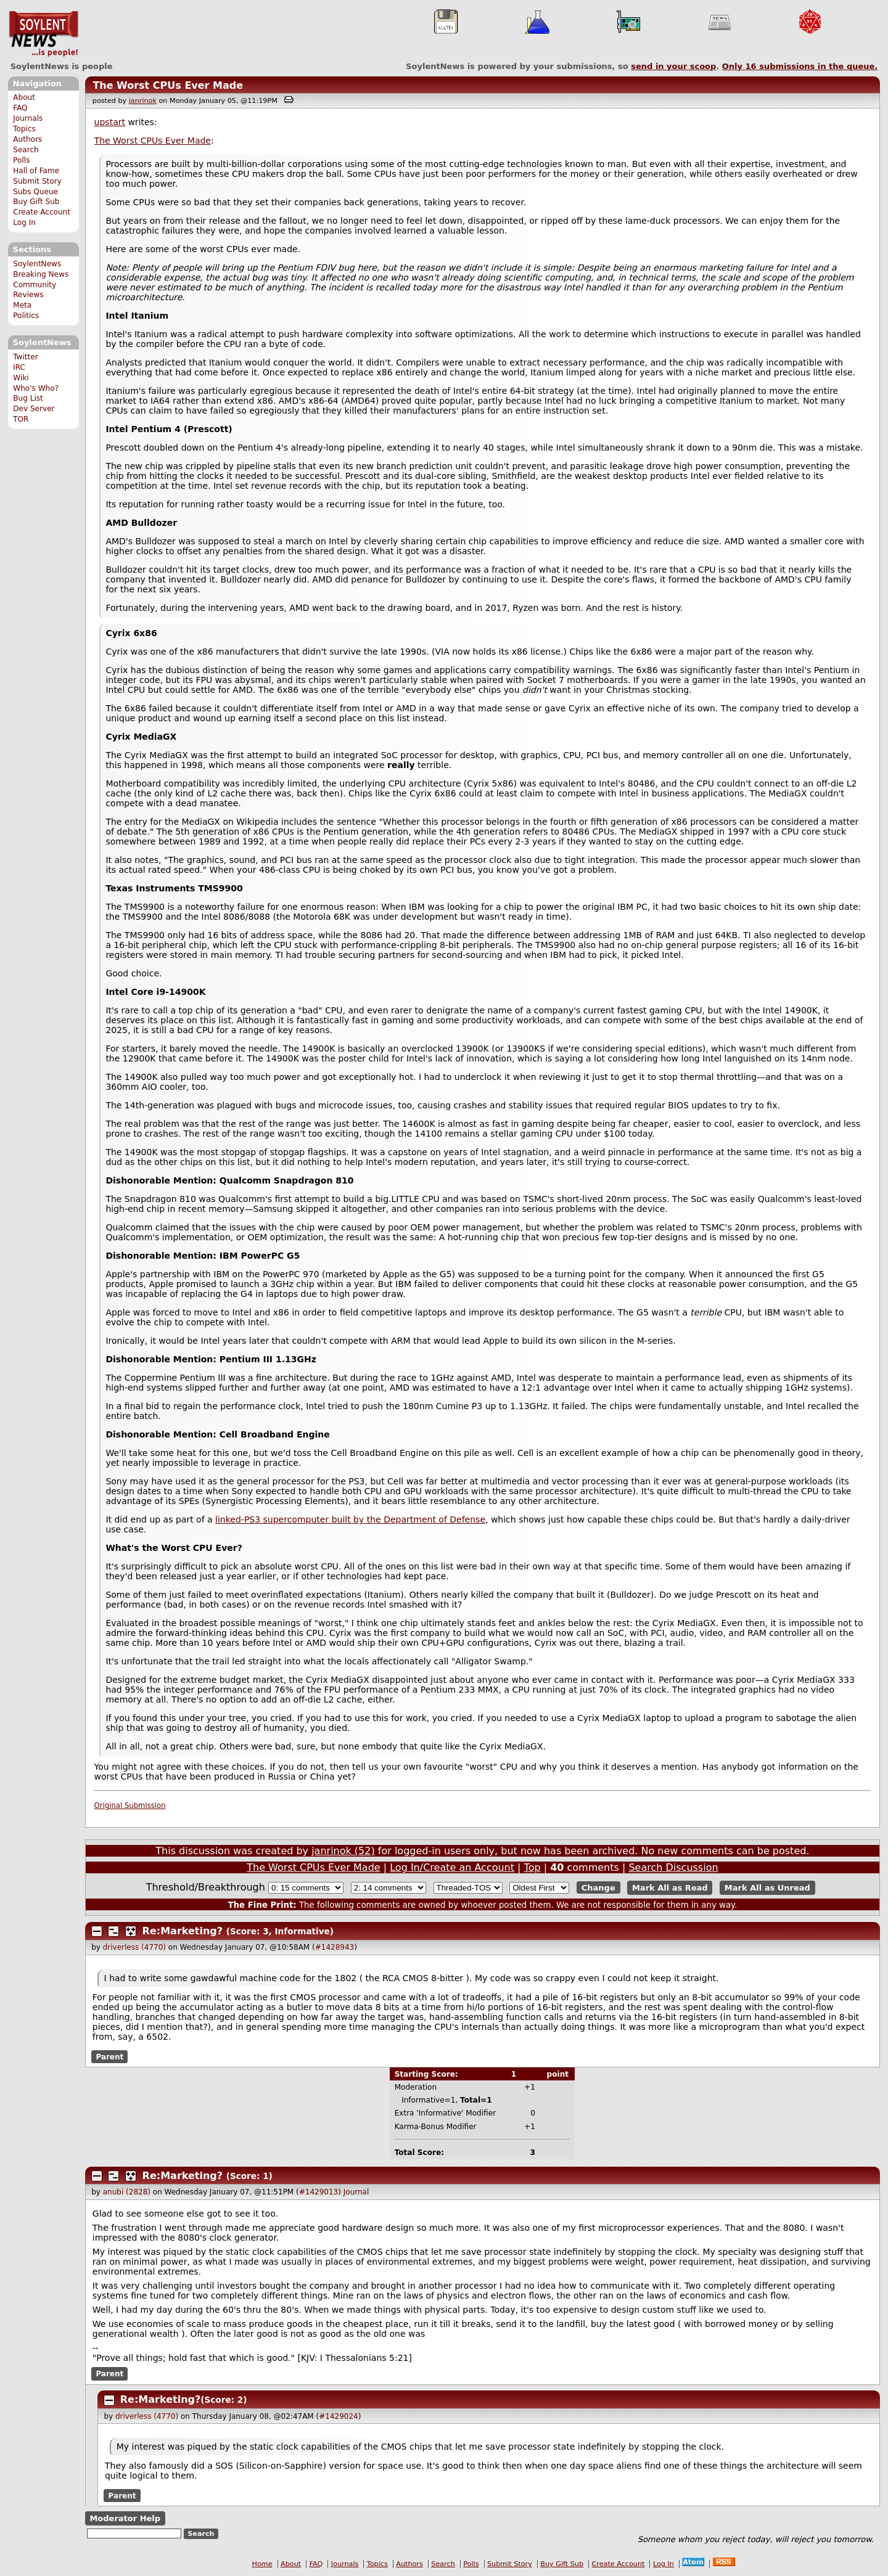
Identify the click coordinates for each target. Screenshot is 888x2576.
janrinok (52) (343, 1851)
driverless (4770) (134, 1947)
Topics (24, 129)
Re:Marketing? (182, 1931)
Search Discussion (673, 1867)
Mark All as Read (670, 1887)
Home (262, 2564)
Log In (24, 222)
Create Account (41, 212)
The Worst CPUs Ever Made (167, 85)
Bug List (28, 398)
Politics (26, 315)
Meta (22, 305)
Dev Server (33, 408)
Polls (21, 160)
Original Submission (130, 1805)
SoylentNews (43, 34)
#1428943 (335, 1947)
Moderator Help (124, 2518)
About (24, 97)
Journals (28, 118)
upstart (109, 122)
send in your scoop (673, 66)
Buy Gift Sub (36, 201)
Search (26, 149)
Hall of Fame (36, 170)
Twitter (25, 357)
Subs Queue (35, 191)
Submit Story (37, 181)
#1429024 (338, 2416)
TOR (20, 419)
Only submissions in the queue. (800, 66)
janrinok (143, 101)
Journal (356, 2192)
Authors (27, 139)
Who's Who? (36, 388)
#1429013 (319, 2192)
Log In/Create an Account (452, 1867)
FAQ (20, 108)
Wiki (20, 378)
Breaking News (40, 274)
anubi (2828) (126, 2192)
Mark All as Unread (767, 1887)
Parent (109, 2057)
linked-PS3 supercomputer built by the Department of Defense (350, 1519)
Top (532, 1867)
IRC (19, 367)
